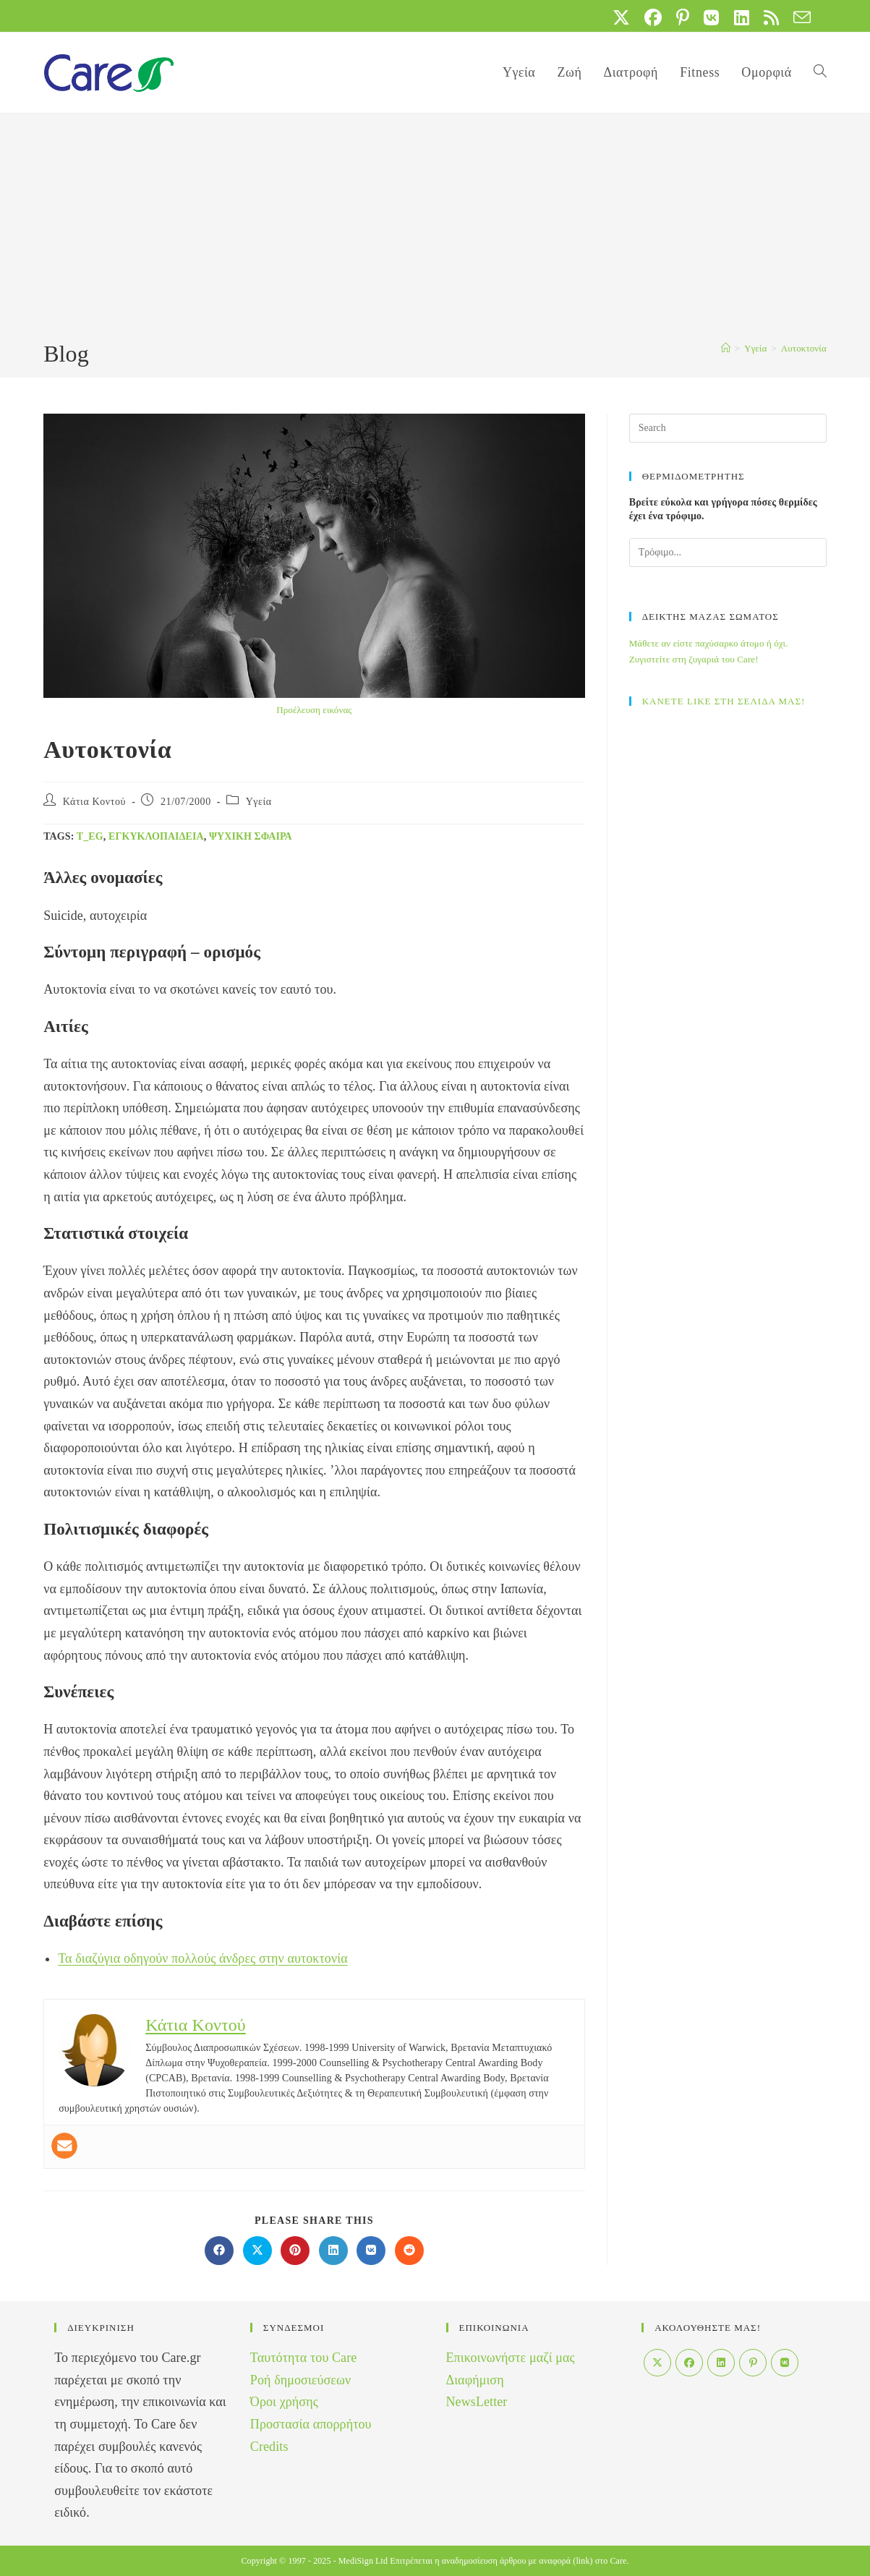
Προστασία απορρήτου (311, 2424)
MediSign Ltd (363, 2561)
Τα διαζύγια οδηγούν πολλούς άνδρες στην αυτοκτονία (203, 1958)
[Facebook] (689, 2362)
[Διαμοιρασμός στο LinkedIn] (333, 2250)
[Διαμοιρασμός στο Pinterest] (295, 2250)
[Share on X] (257, 2250)
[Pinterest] (753, 2362)
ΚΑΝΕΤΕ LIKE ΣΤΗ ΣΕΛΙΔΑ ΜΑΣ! (724, 701)
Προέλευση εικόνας (313, 709)
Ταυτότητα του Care (303, 2357)
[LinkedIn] (721, 2362)
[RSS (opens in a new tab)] (771, 17)
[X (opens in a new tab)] (621, 17)
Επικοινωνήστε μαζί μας (510, 2357)
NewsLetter (477, 2401)
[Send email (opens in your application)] (798, 17)
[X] (657, 2362)
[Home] (725, 348)
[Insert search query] (728, 428)
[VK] (784, 2362)
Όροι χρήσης (284, 2401)
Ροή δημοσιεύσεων (300, 2380)
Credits (269, 2446)
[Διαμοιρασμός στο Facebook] (219, 2250)
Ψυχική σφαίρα (250, 836)
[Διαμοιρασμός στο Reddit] (409, 2250)
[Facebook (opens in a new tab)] (653, 17)
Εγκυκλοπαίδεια (156, 836)
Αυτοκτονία (804, 348)
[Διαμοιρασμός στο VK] (371, 2250)
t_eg (90, 836)
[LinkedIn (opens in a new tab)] (741, 17)
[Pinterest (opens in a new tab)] (682, 17)
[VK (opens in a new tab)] (711, 17)
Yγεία (259, 801)
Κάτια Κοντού (94, 801)
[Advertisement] (435, 229)
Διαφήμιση (475, 2380)
